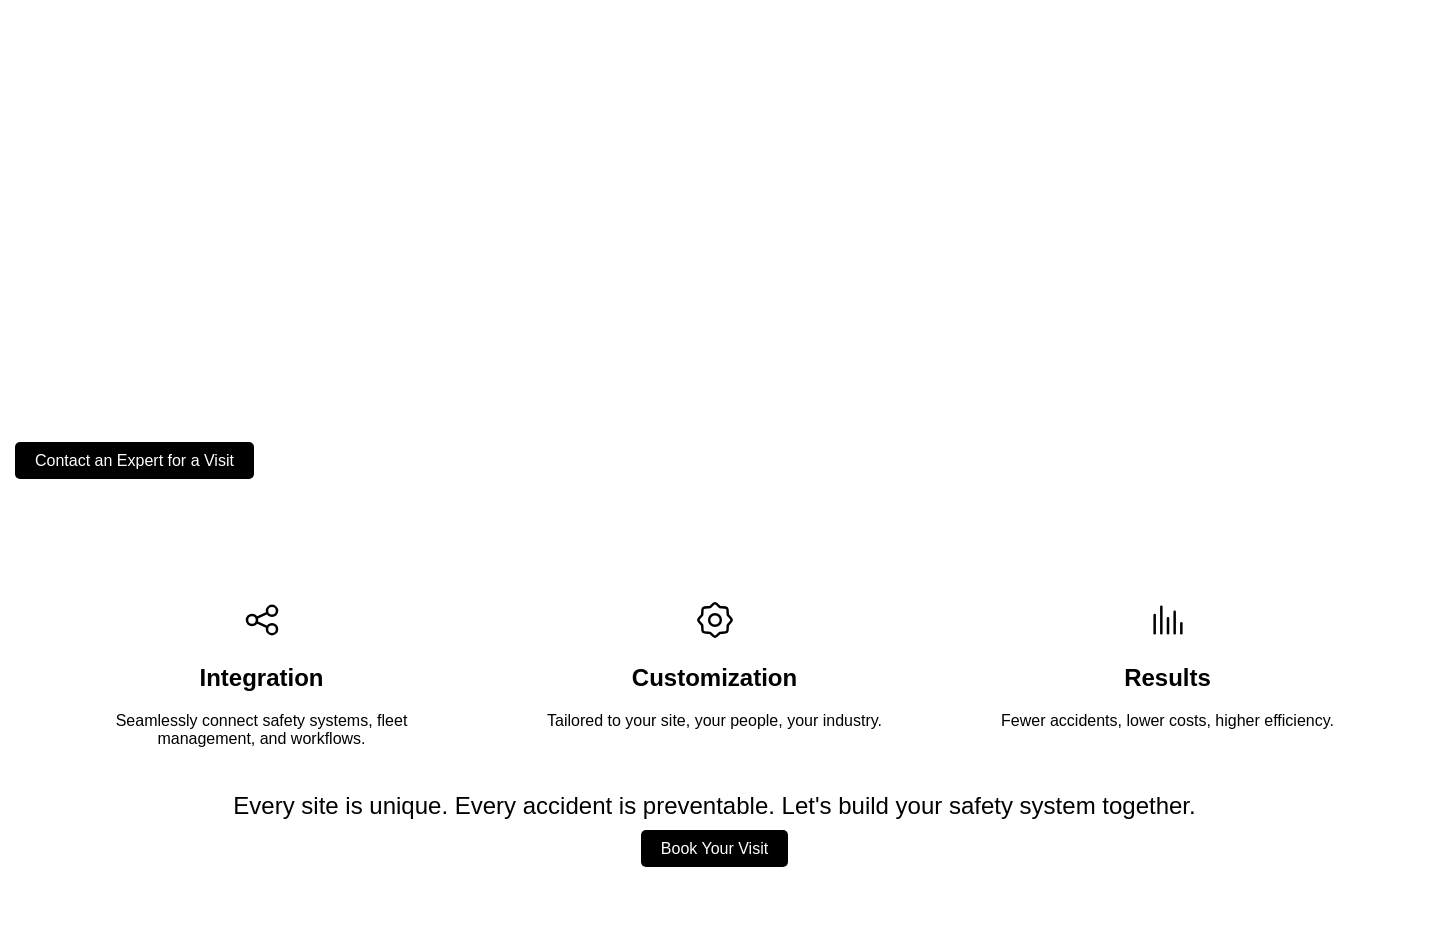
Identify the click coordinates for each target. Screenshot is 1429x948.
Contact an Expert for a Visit (134, 460)
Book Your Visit (714, 848)
